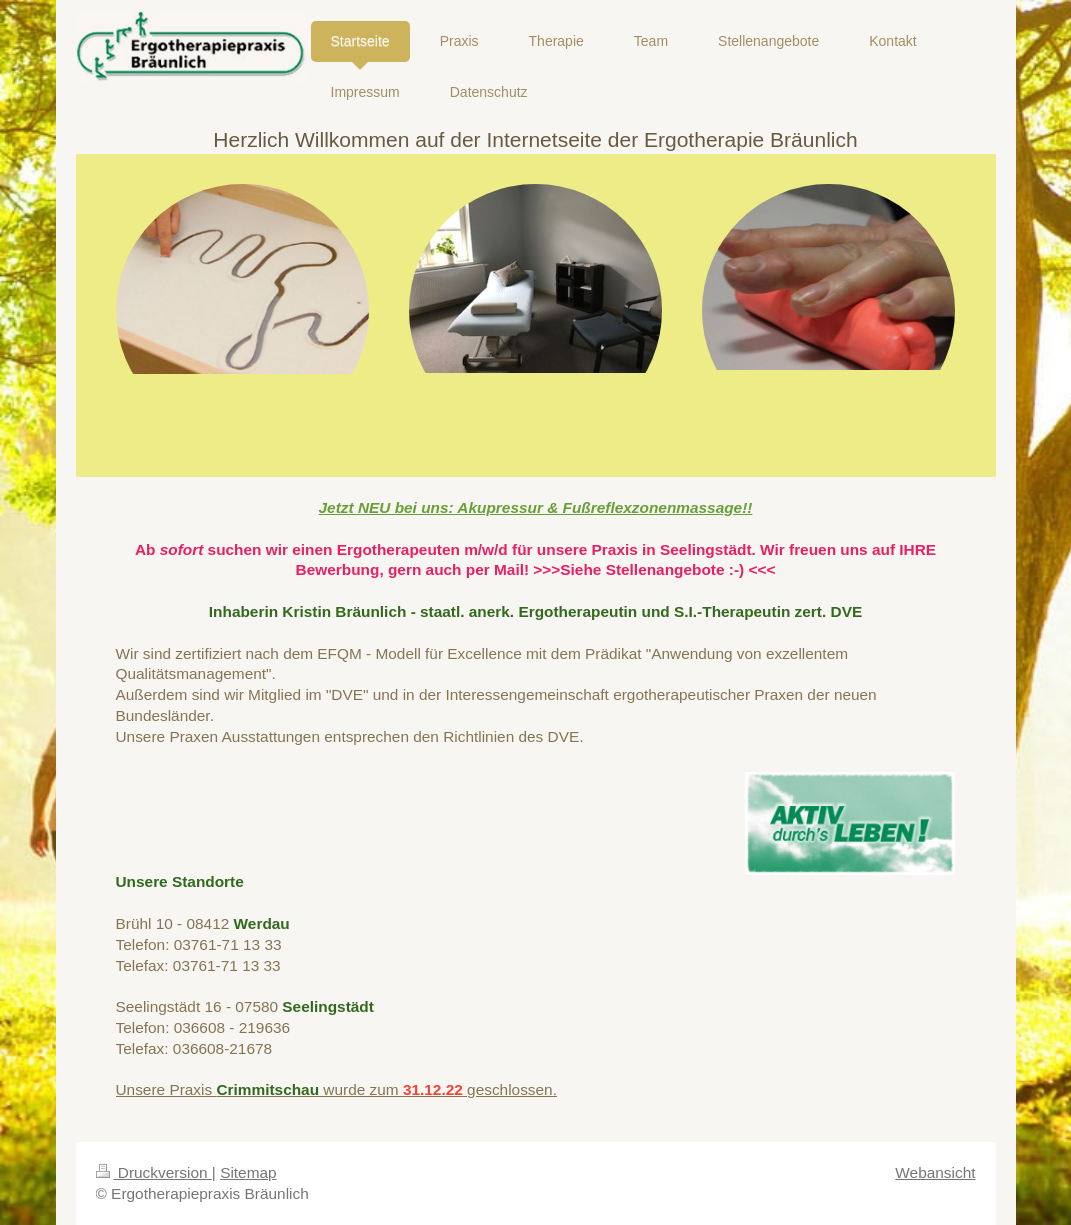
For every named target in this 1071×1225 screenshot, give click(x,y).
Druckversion (154, 1172)
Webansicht (935, 1172)
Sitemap (248, 1172)
